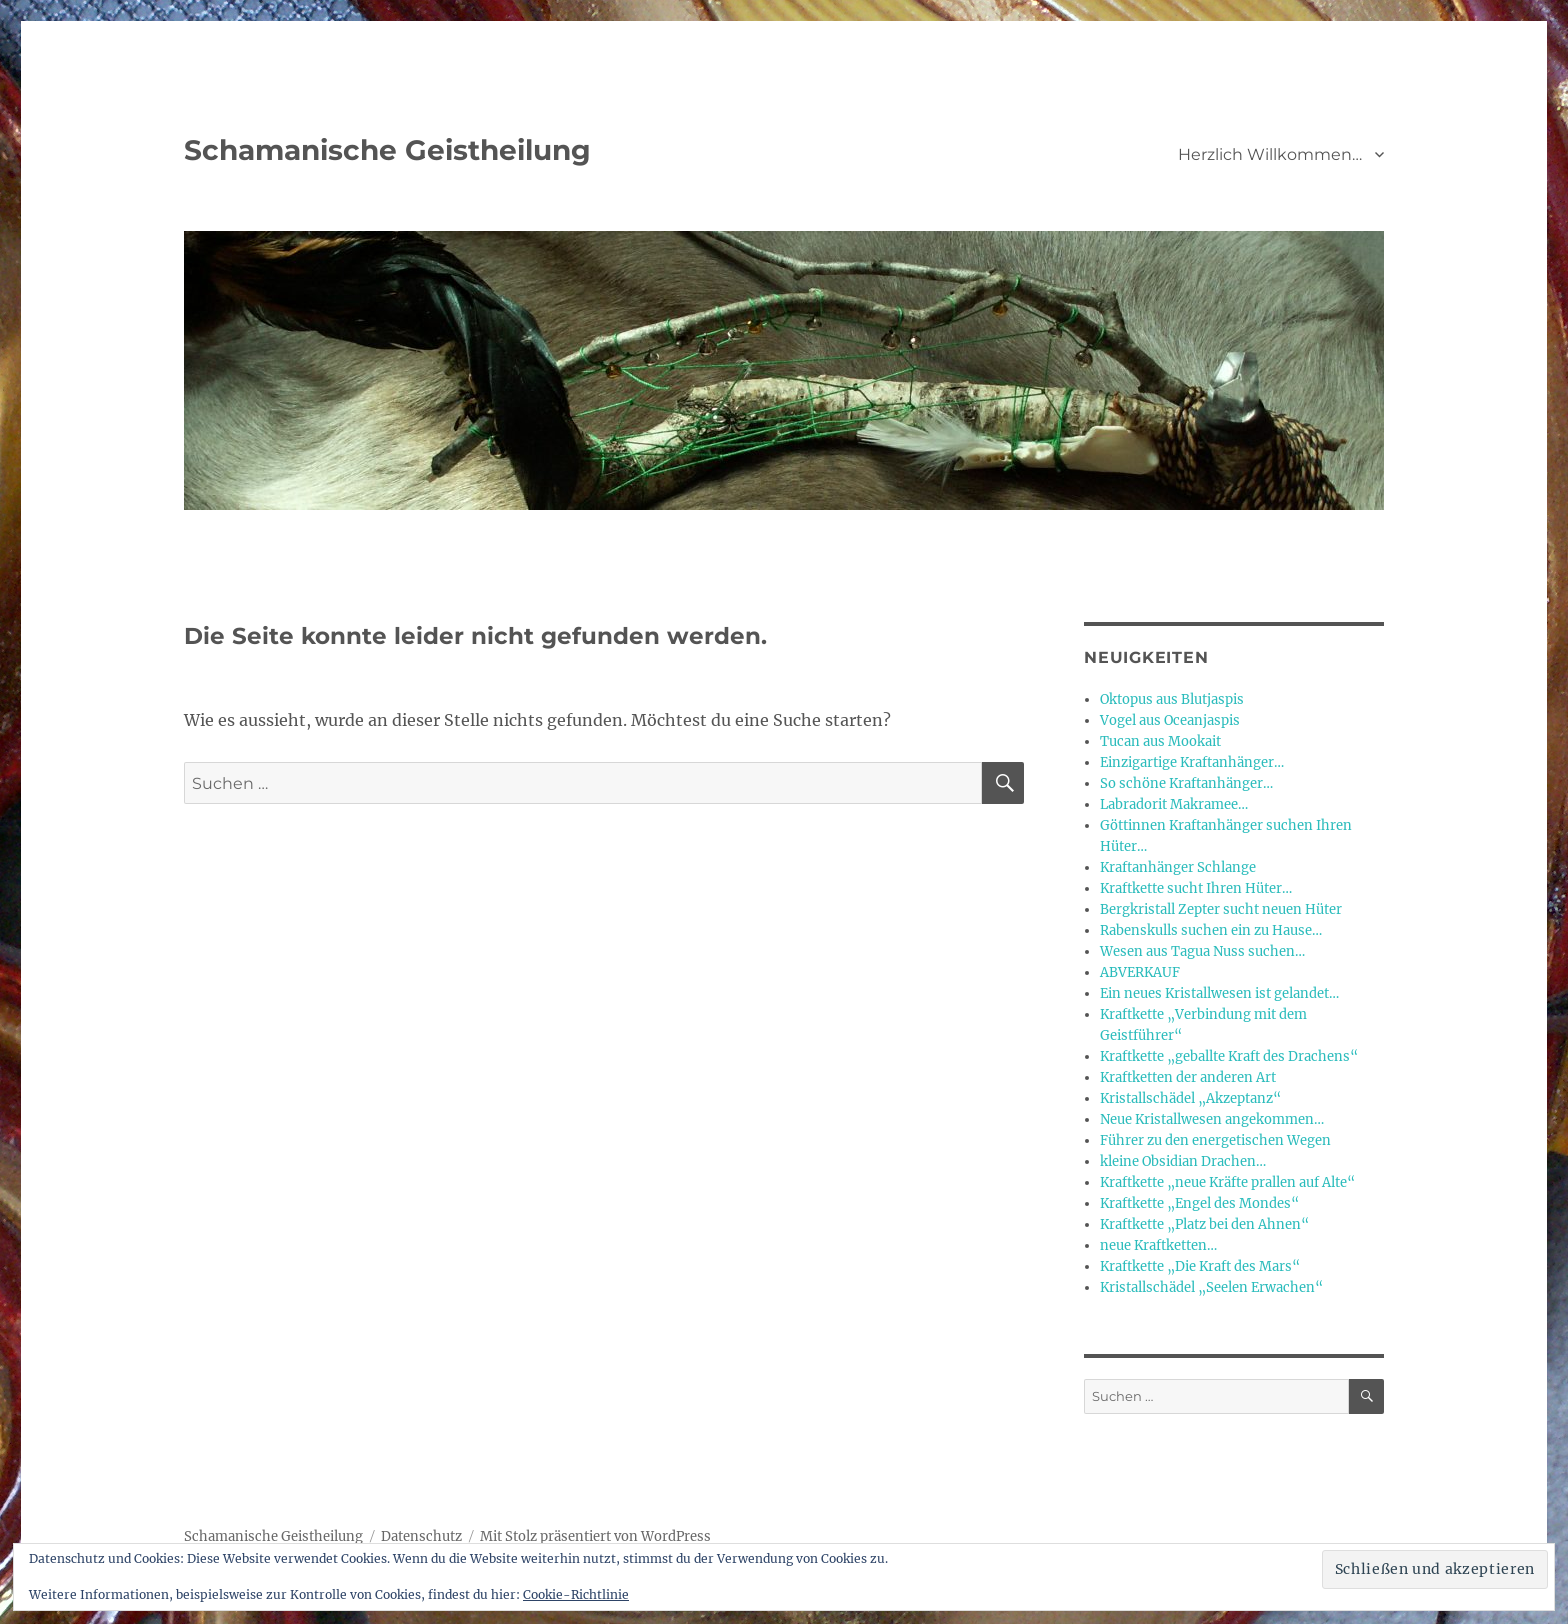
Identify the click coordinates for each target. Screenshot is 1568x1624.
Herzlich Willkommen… (1270, 154)
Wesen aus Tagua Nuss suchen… (1202, 951)
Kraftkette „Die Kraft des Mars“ (1200, 1266)
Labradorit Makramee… (1174, 804)
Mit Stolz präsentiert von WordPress (595, 1536)
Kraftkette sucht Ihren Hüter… (1196, 888)
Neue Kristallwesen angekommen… (1212, 1119)
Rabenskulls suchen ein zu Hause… (1211, 930)
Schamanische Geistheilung (387, 150)
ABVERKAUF (1140, 972)
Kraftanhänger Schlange (1178, 867)
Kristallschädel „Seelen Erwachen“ (1211, 1287)
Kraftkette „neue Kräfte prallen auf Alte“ (1227, 1182)
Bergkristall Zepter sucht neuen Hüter (1221, 909)
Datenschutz (421, 1536)
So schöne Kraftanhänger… (1186, 783)
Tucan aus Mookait (1160, 741)
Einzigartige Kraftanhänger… (1192, 762)
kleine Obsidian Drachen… (1183, 1161)
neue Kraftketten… (1158, 1245)
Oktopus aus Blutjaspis (1172, 699)
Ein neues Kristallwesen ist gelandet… (1219, 993)
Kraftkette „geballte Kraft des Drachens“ (1229, 1056)
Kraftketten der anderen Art (1188, 1077)
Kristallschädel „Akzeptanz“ (1190, 1098)
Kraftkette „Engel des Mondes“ (1199, 1203)
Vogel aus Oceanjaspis (1170, 720)
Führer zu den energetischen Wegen (1215, 1140)
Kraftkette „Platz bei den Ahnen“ (1204, 1224)
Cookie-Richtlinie (576, 1594)
